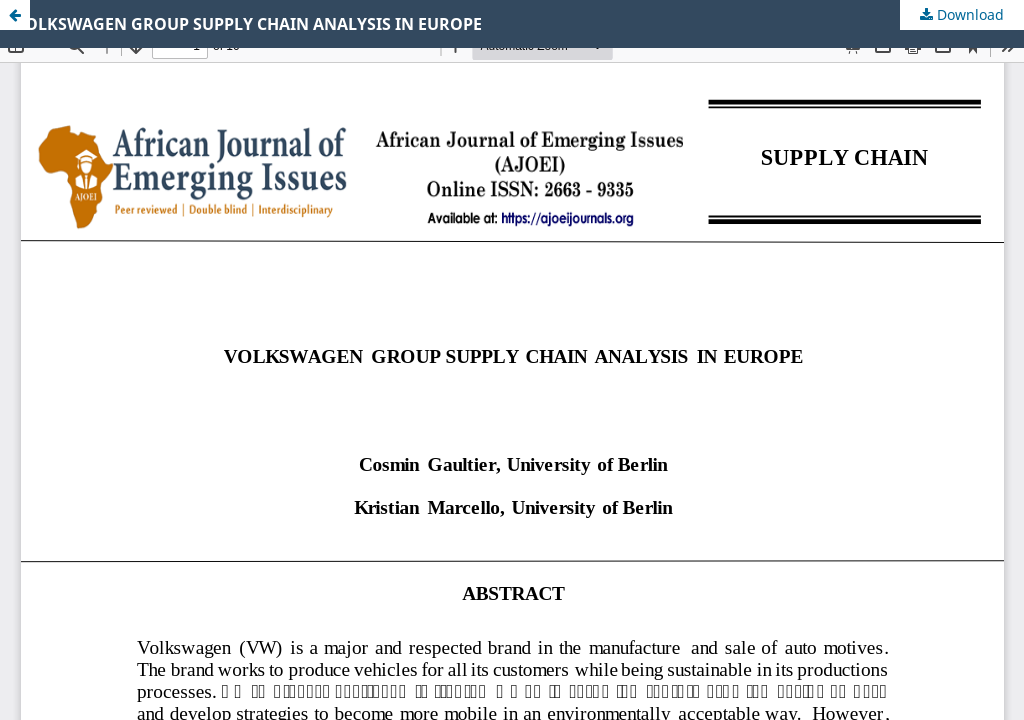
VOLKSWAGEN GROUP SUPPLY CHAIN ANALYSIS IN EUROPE (248, 24)
